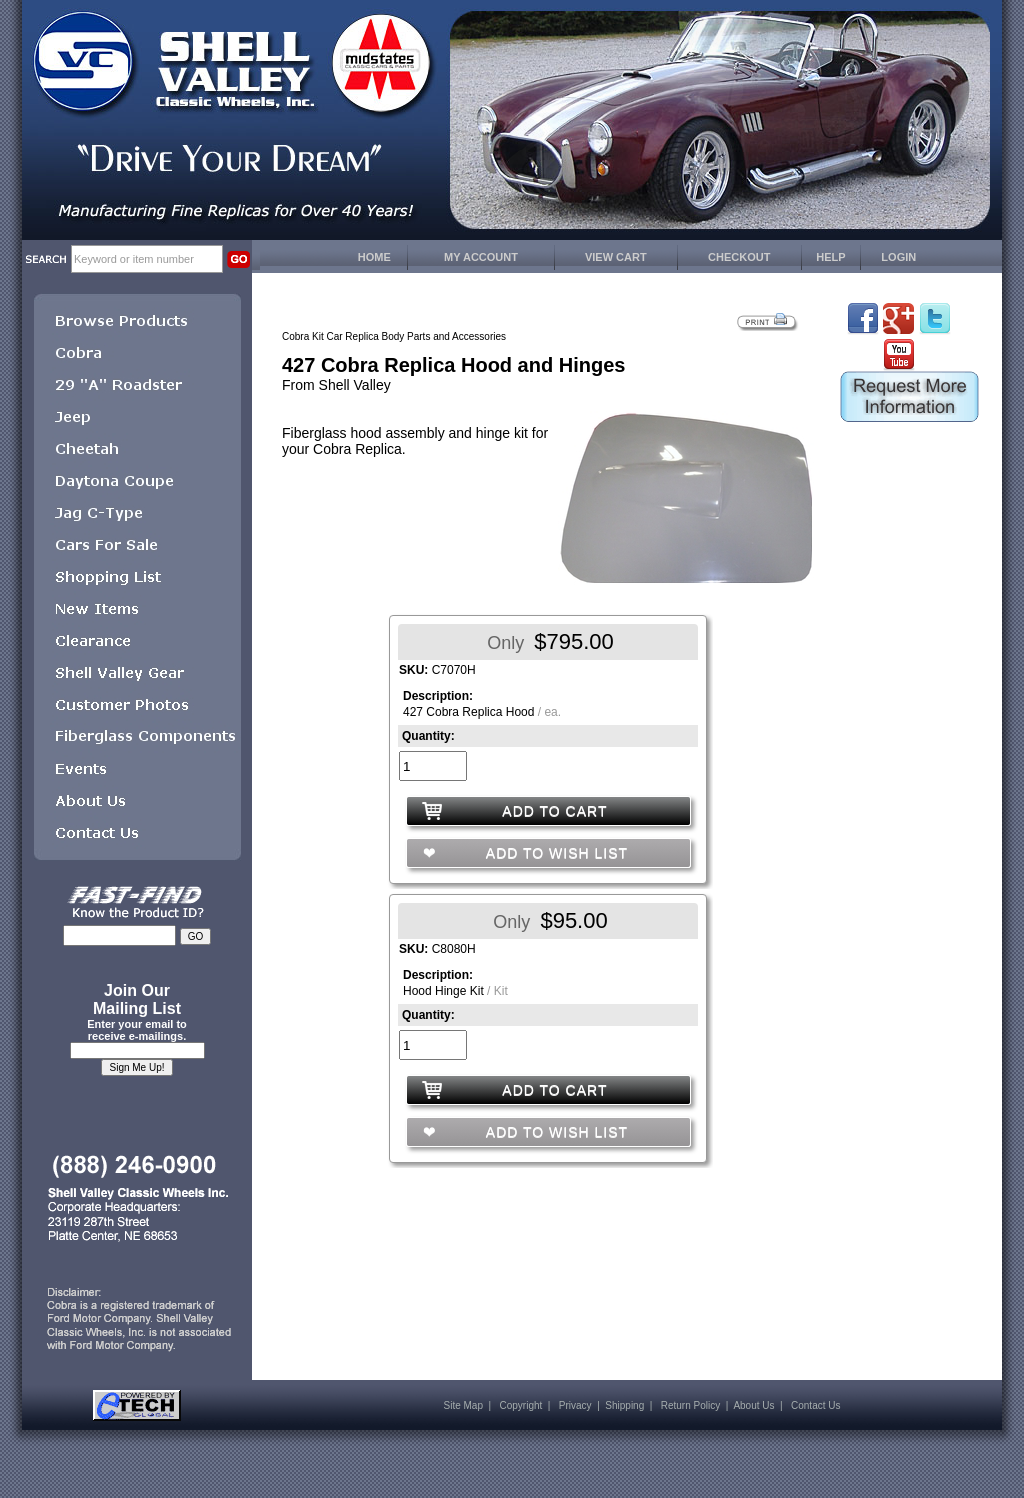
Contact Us (815, 1405)
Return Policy (690, 1405)
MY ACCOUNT (481, 257)
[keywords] (147, 259)
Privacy (575, 1405)
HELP (830, 257)
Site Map (463, 1405)
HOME (374, 257)
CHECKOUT (739, 257)
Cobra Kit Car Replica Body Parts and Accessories (394, 336)
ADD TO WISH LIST (555, 853)
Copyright (520, 1405)
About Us (753, 1405)
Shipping (624, 1405)
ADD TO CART (554, 811)
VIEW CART (616, 257)
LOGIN (898, 257)
